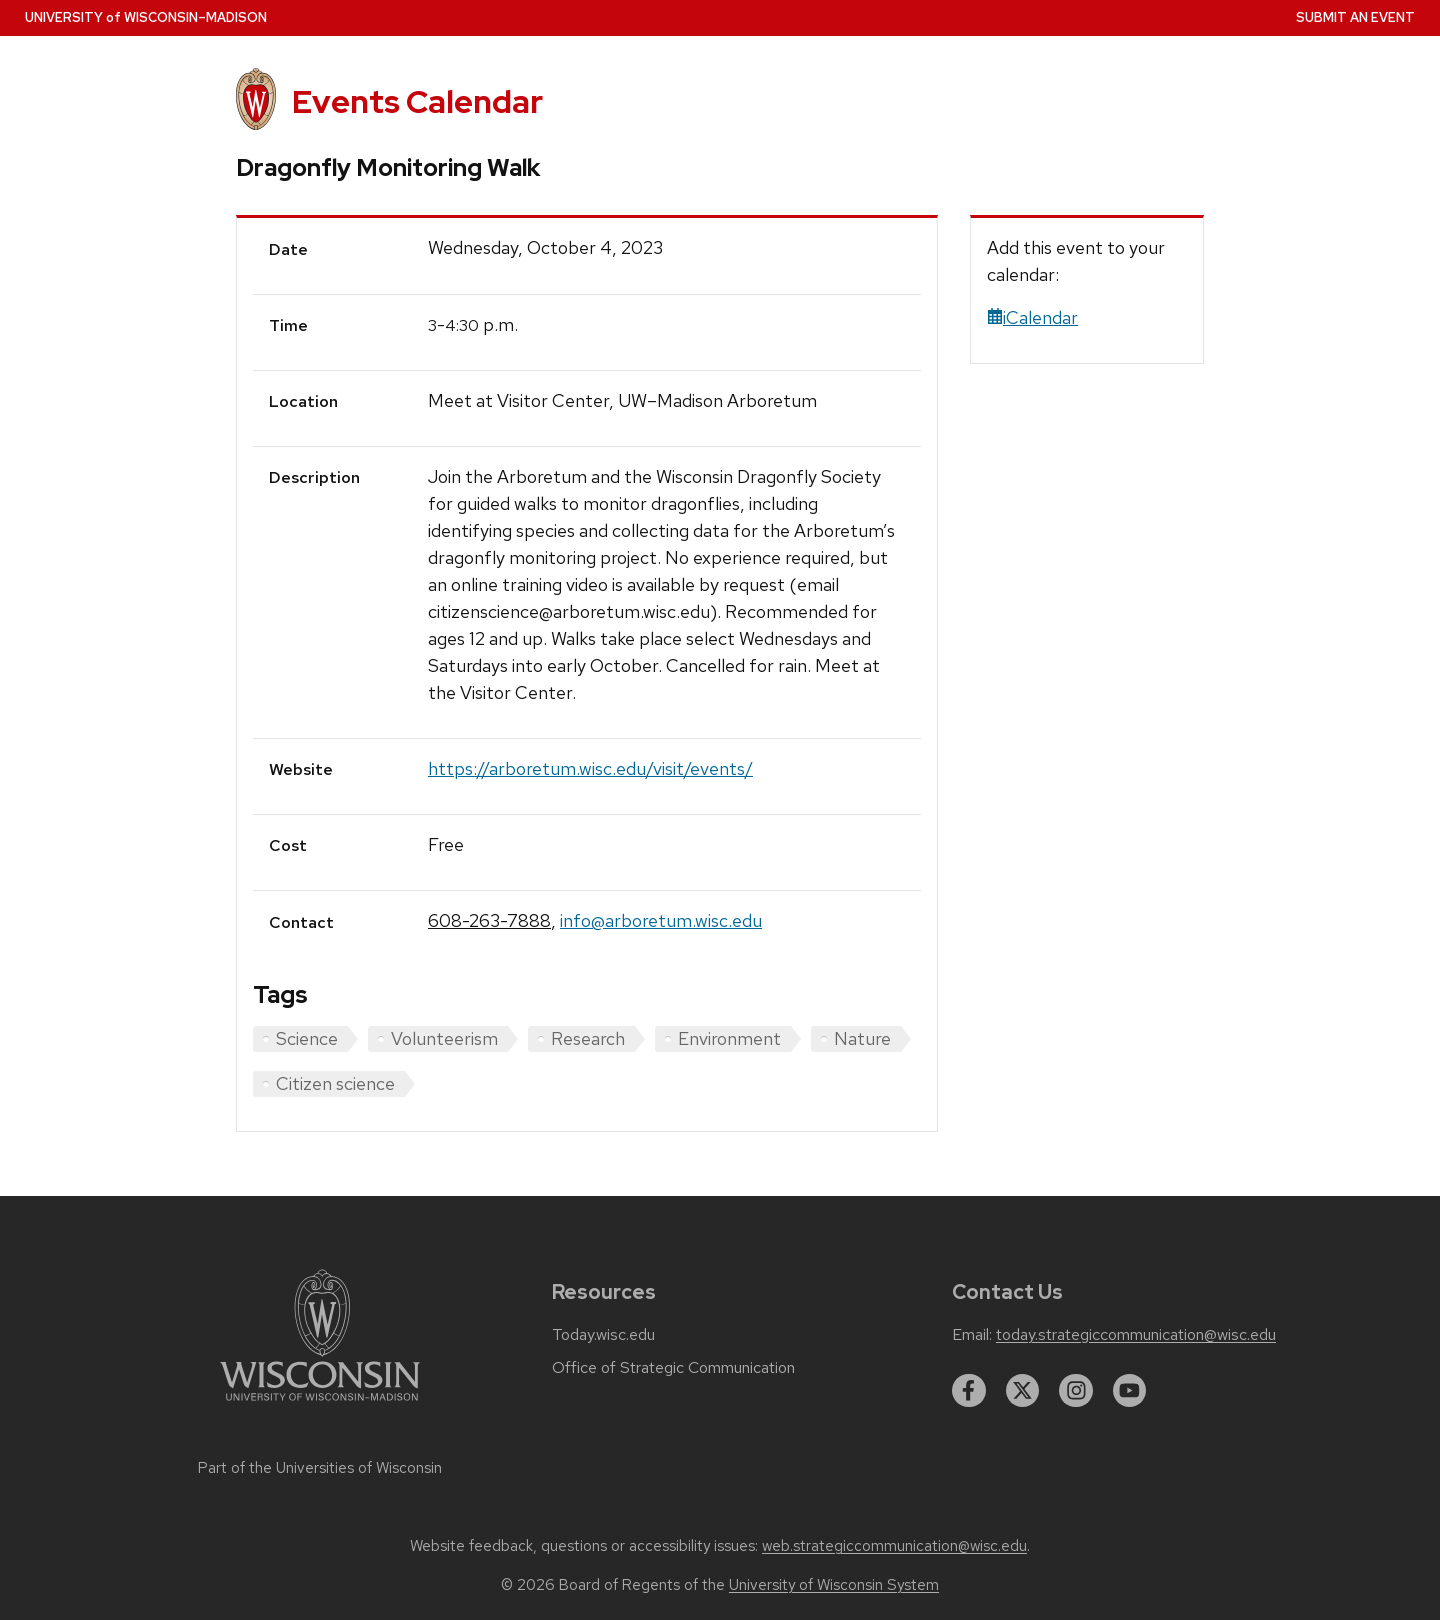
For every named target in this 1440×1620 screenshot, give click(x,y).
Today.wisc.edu (603, 1335)
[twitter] (1023, 1391)
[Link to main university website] (320, 1404)
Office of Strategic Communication (673, 1368)
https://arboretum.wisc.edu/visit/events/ (590, 768)
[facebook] (969, 1391)
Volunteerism (444, 1038)
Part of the (320, 1468)
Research (588, 1038)
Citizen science (335, 1083)
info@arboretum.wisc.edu (661, 920)
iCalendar (1032, 317)
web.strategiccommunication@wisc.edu (894, 1546)
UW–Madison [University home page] (146, 17)
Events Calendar (417, 101)
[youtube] (1130, 1391)
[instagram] (1076, 1391)
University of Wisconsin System (834, 1585)
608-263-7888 (489, 920)
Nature (862, 1038)
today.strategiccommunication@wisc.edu (1136, 1335)
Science (307, 1038)
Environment (729, 1038)
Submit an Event (1355, 17)
